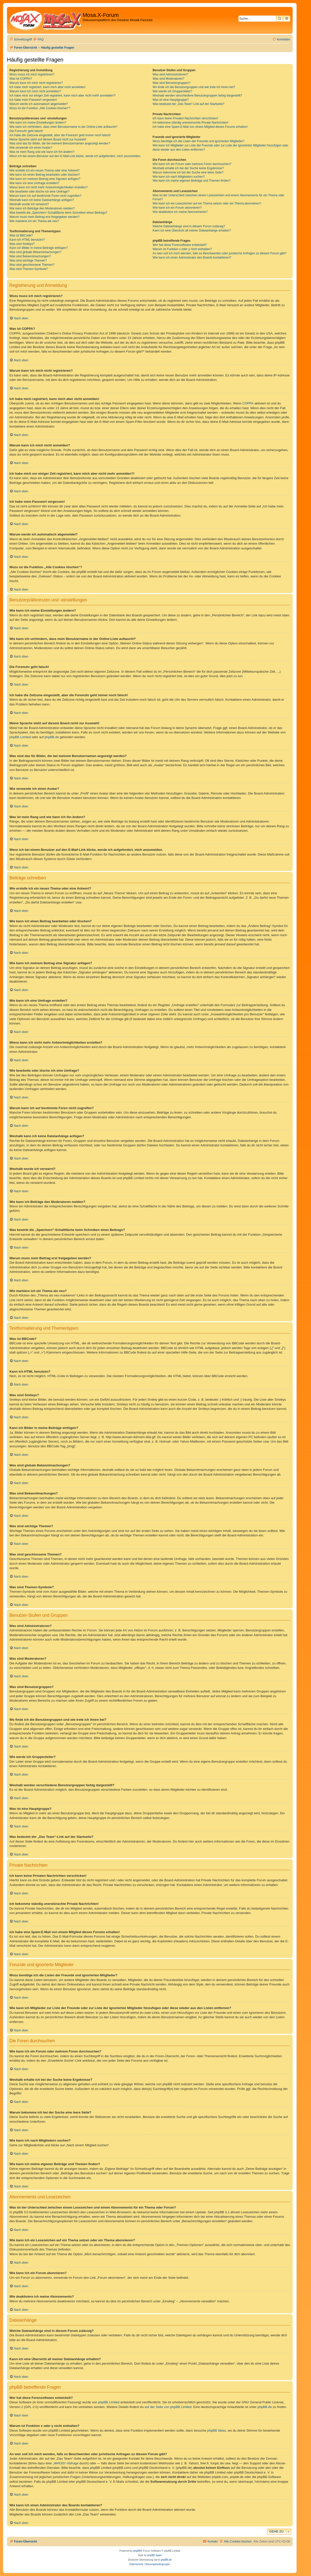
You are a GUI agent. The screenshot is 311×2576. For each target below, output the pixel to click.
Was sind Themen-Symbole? (28, 269)
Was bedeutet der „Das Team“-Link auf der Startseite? (188, 104)
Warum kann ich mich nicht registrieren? (36, 83)
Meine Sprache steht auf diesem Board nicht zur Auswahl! (47, 139)
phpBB (137, 2550)
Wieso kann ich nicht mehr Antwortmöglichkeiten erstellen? (48, 187)
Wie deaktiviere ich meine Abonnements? (180, 212)
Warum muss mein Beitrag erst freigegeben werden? (44, 217)
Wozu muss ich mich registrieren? (31, 74)
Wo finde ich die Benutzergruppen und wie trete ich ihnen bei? (194, 87)
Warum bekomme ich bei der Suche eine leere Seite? (188, 172)
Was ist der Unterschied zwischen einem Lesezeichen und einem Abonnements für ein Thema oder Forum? (218, 197)
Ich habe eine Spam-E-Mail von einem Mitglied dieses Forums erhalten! (200, 127)
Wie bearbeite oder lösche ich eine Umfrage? (39, 191)
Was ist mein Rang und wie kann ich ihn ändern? (41, 152)
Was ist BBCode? (21, 235)
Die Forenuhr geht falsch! (26, 131)
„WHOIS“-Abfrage (65, 2463)
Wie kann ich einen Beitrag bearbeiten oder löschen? (44, 174)
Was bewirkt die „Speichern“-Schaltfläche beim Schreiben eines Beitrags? (58, 212)
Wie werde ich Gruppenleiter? (172, 91)
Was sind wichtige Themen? (28, 260)
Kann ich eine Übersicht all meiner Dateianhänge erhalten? (192, 230)
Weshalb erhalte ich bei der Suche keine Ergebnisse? (188, 168)
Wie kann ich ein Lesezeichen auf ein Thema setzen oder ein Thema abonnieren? (207, 203)
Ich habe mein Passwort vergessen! (33, 99)
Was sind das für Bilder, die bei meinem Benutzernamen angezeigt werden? (59, 143)
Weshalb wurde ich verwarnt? (29, 204)
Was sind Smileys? (22, 244)
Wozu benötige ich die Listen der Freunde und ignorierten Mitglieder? (198, 141)
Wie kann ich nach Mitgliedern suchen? (179, 176)
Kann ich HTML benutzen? (27, 239)
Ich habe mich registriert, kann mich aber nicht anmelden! (47, 87)
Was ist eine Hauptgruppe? (170, 99)
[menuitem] (38, 39)
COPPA (247, 403)
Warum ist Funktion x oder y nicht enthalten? (182, 249)
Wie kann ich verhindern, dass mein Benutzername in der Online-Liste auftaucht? (63, 127)
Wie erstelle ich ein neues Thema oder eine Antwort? (44, 170)
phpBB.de (52, 737)
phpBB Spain (154, 2555)
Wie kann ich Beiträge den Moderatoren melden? (42, 208)
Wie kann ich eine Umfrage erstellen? (34, 183)
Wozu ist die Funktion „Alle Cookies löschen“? (39, 108)
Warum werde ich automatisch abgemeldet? (38, 104)
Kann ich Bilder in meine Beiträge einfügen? (38, 248)
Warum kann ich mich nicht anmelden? (35, 91)
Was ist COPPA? (20, 78)
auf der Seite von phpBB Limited (168, 2407)
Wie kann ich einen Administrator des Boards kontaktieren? (192, 257)
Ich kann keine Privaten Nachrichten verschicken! (185, 118)
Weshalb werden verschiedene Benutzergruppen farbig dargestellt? (197, 95)
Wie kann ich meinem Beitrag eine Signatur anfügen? (44, 179)
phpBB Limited (20, 737)
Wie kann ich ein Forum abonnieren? (177, 207)
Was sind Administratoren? (170, 74)
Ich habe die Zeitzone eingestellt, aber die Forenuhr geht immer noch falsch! (60, 135)
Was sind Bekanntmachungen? (30, 256)
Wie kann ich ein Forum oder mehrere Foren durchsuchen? (192, 164)
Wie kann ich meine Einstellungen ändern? (37, 122)
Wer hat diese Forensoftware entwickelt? (180, 245)
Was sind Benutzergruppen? (171, 83)
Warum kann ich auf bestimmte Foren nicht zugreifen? (45, 196)
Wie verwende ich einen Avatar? (30, 147)
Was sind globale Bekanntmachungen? (35, 252)
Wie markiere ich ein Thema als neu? (34, 221)
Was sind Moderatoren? (168, 78)
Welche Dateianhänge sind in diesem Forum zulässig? (189, 226)
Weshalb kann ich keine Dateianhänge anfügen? (41, 200)
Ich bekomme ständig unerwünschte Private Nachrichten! (190, 122)
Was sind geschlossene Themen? (31, 264)
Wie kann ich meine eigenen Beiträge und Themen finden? (191, 180)
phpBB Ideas (216, 2430)
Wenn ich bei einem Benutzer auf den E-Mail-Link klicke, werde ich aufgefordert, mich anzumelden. (75, 156)
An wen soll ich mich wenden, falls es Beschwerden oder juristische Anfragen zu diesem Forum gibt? (219, 253)
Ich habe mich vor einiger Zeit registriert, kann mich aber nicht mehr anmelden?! (62, 95)
